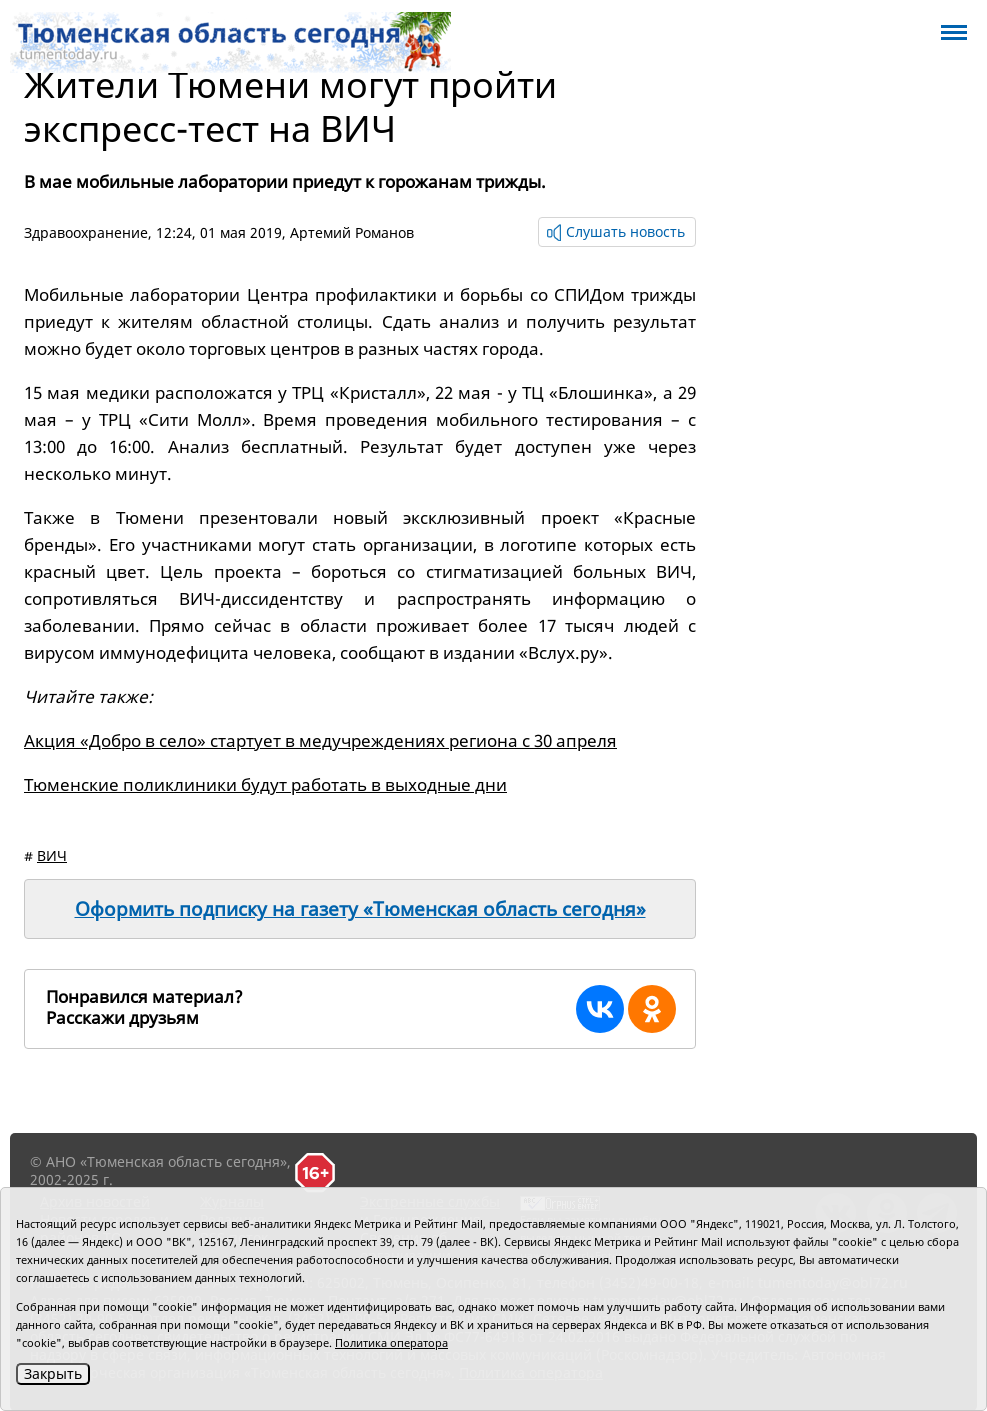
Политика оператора (391, 1342)
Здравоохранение (86, 232)
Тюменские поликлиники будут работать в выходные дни (265, 784)
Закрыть (53, 1373)
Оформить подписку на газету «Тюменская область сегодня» (360, 909)
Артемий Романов (352, 232)
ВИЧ (52, 855)
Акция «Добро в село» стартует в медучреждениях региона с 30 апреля (320, 740)
